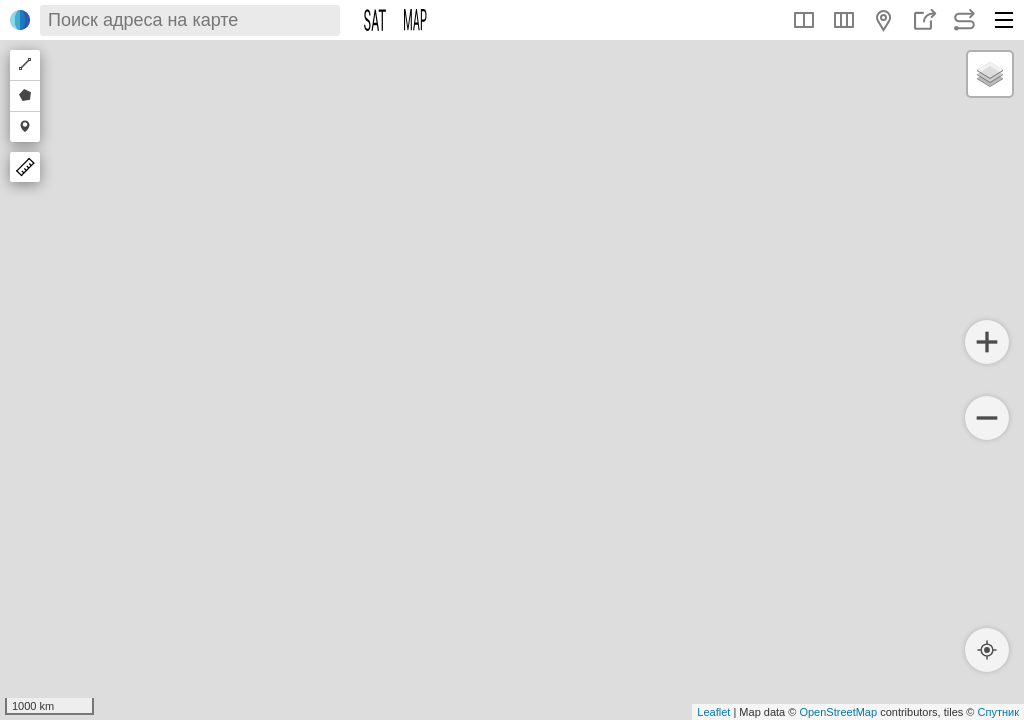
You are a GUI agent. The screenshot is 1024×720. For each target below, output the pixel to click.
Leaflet (713, 712)
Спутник (998, 712)
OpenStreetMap (838, 712)
